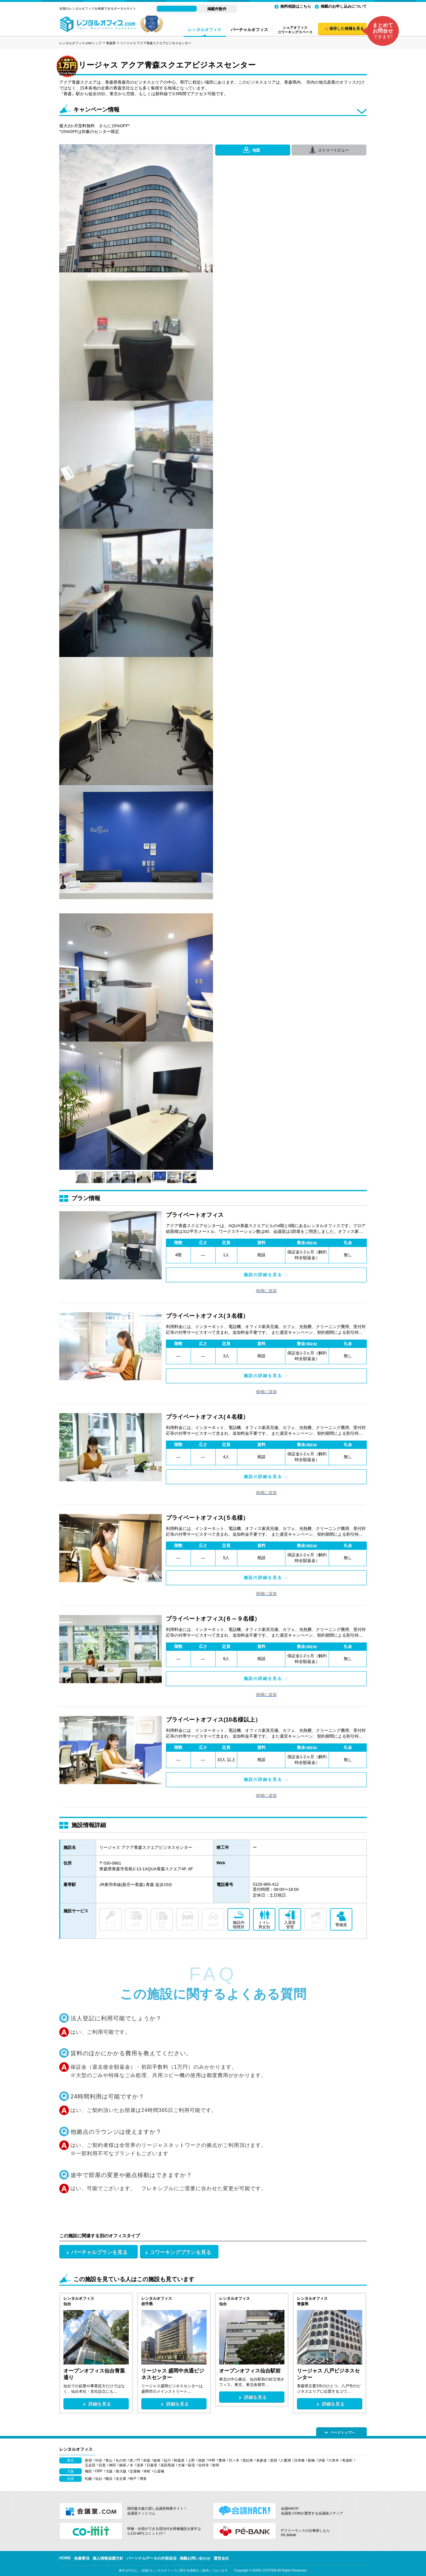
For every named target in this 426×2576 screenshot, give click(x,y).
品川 (167, 2460)
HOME (65, 2558)
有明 (215, 2465)
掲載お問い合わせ (195, 2558)
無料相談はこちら (295, 6)
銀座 (156, 2460)
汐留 (321, 2460)
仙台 (98, 2478)
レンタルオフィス (204, 29)
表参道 (261, 2460)
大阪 (109, 2471)
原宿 (273, 2460)
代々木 (234, 2460)
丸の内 (121, 2460)
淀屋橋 (135, 2471)
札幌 (88, 2478)
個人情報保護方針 (108, 2558)
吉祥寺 (203, 2465)
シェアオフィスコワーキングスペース (295, 30)
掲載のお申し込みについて (344, 6)
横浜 (108, 2478)
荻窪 (191, 2465)
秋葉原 (179, 2460)
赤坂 (146, 2460)
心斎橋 (159, 2471)
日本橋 (299, 2460)
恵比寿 (247, 2460)
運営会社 (221, 2558)
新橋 (311, 2460)
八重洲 (285, 2460)
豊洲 (221, 2460)
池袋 (201, 2460)
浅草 (139, 2465)
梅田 (88, 2471)
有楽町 (347, 2460)
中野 (211, 2460)
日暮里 (152, 2465)
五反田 (90, 2465)
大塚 (181, 2465)
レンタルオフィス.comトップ (80, 43)
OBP (98, 2471)
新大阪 (121, 2471)
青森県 (111, 43)
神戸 (132, 2478)
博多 (143, 2478)
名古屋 (121, 2478)
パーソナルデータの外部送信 (151, 2558)
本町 (147, 2471)
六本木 (333, 2460)
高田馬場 (167, 2465)
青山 (108, 2460)
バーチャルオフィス (249, 29)
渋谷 (98, 2460)
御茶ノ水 (126, 2465)
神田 (112, 2465)
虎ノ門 (134, 2460)
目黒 (102, 2465)
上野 (191, 2460)
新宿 (88, 2460)
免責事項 (81, 2558)
